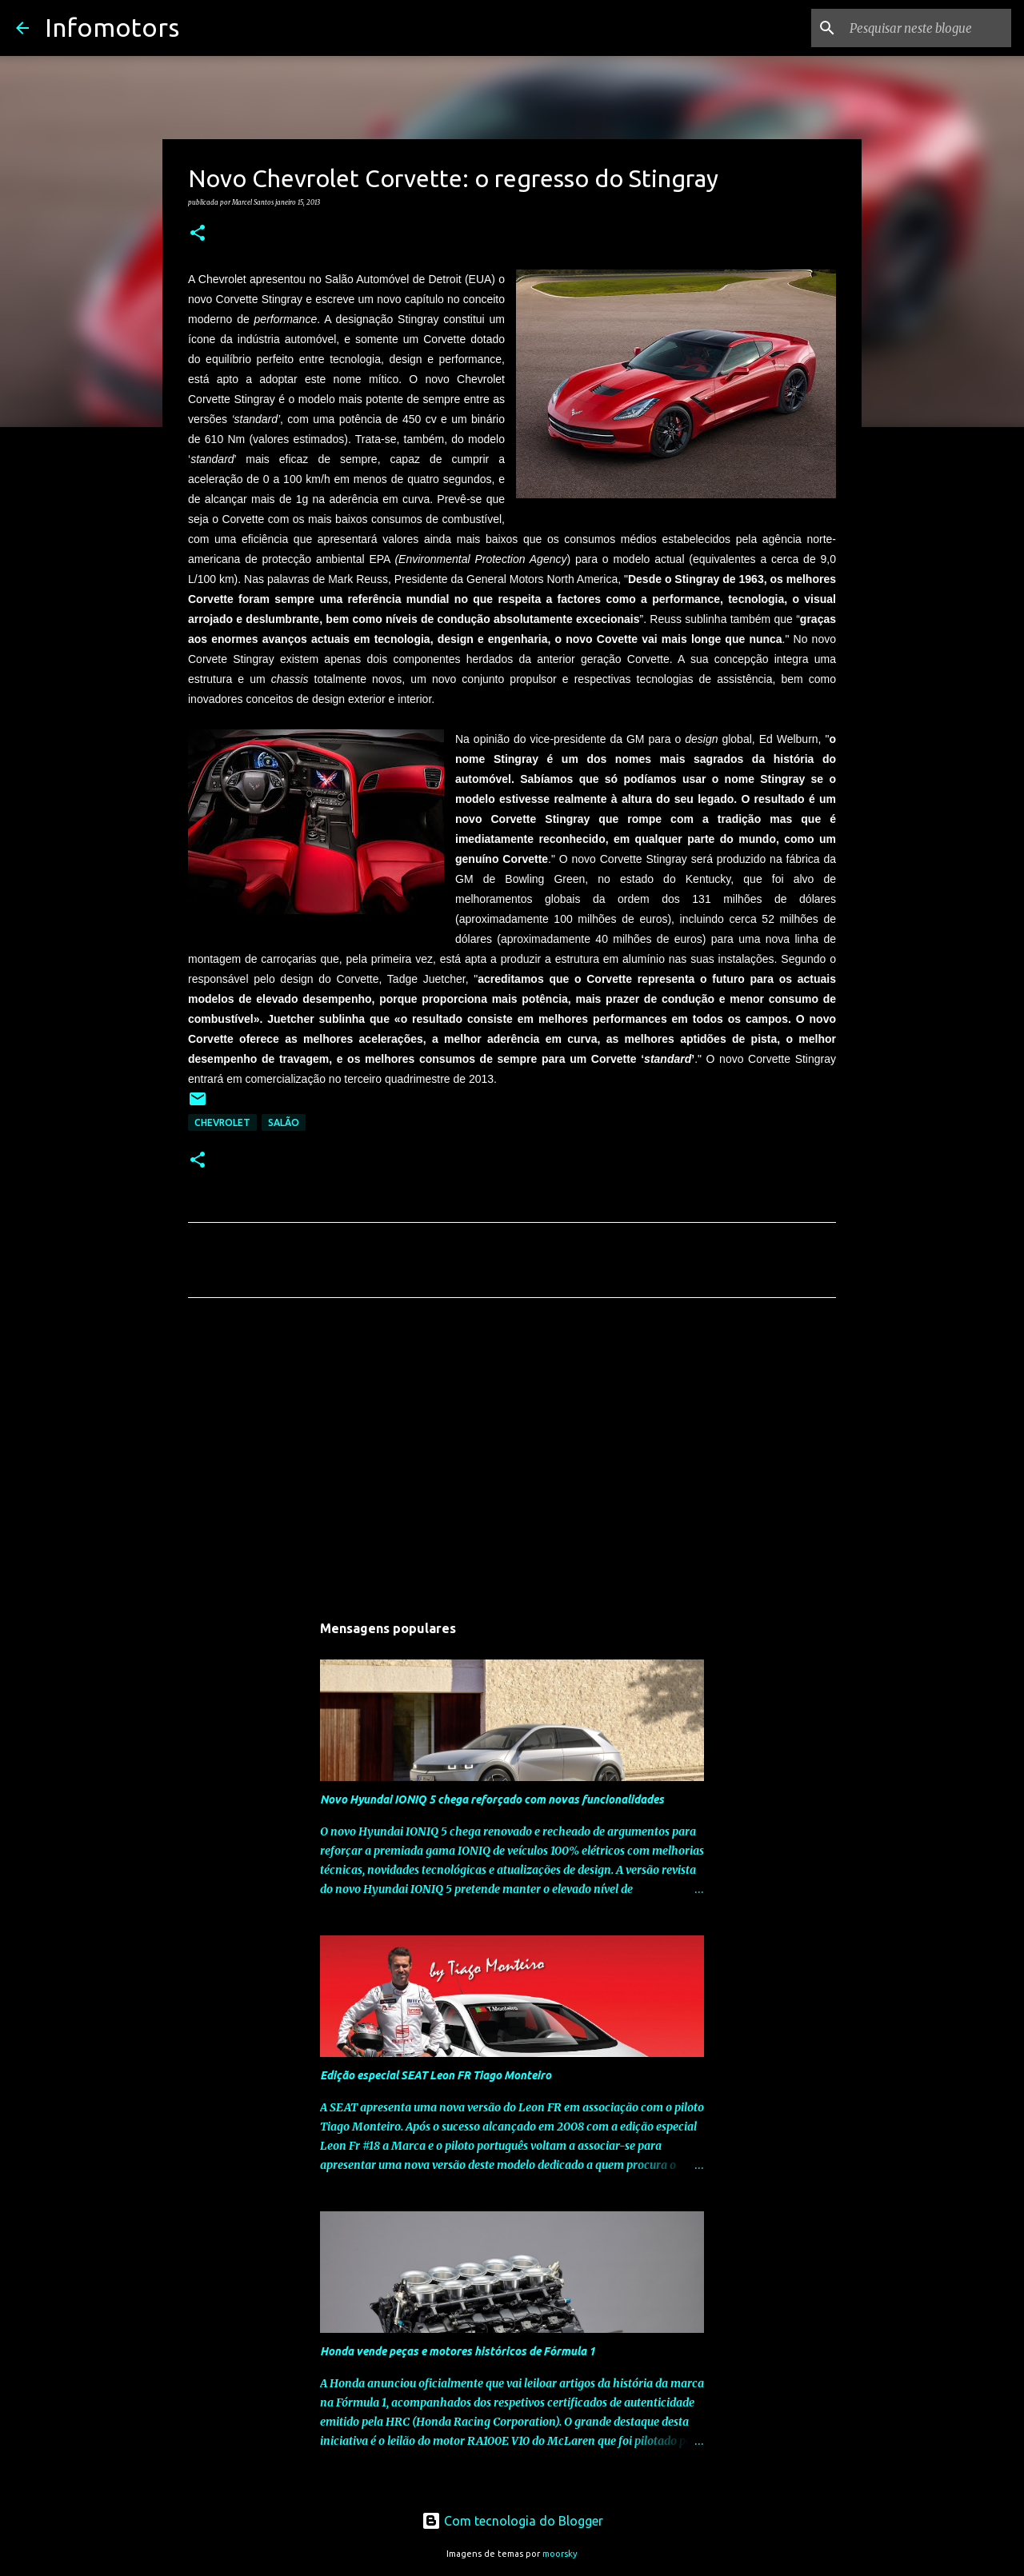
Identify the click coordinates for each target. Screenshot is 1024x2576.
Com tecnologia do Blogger (512, 2521)
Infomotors (112, 27)
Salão (283, 1122)
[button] (197, 233)
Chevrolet (222, 1122)
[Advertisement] (512, 1460)
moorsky (560, 2553)
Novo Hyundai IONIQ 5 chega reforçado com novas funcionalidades (492, 1799)
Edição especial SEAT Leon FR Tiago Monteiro (435, 2075)
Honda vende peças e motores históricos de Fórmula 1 (457, 2351)
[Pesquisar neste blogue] (927, 28)
